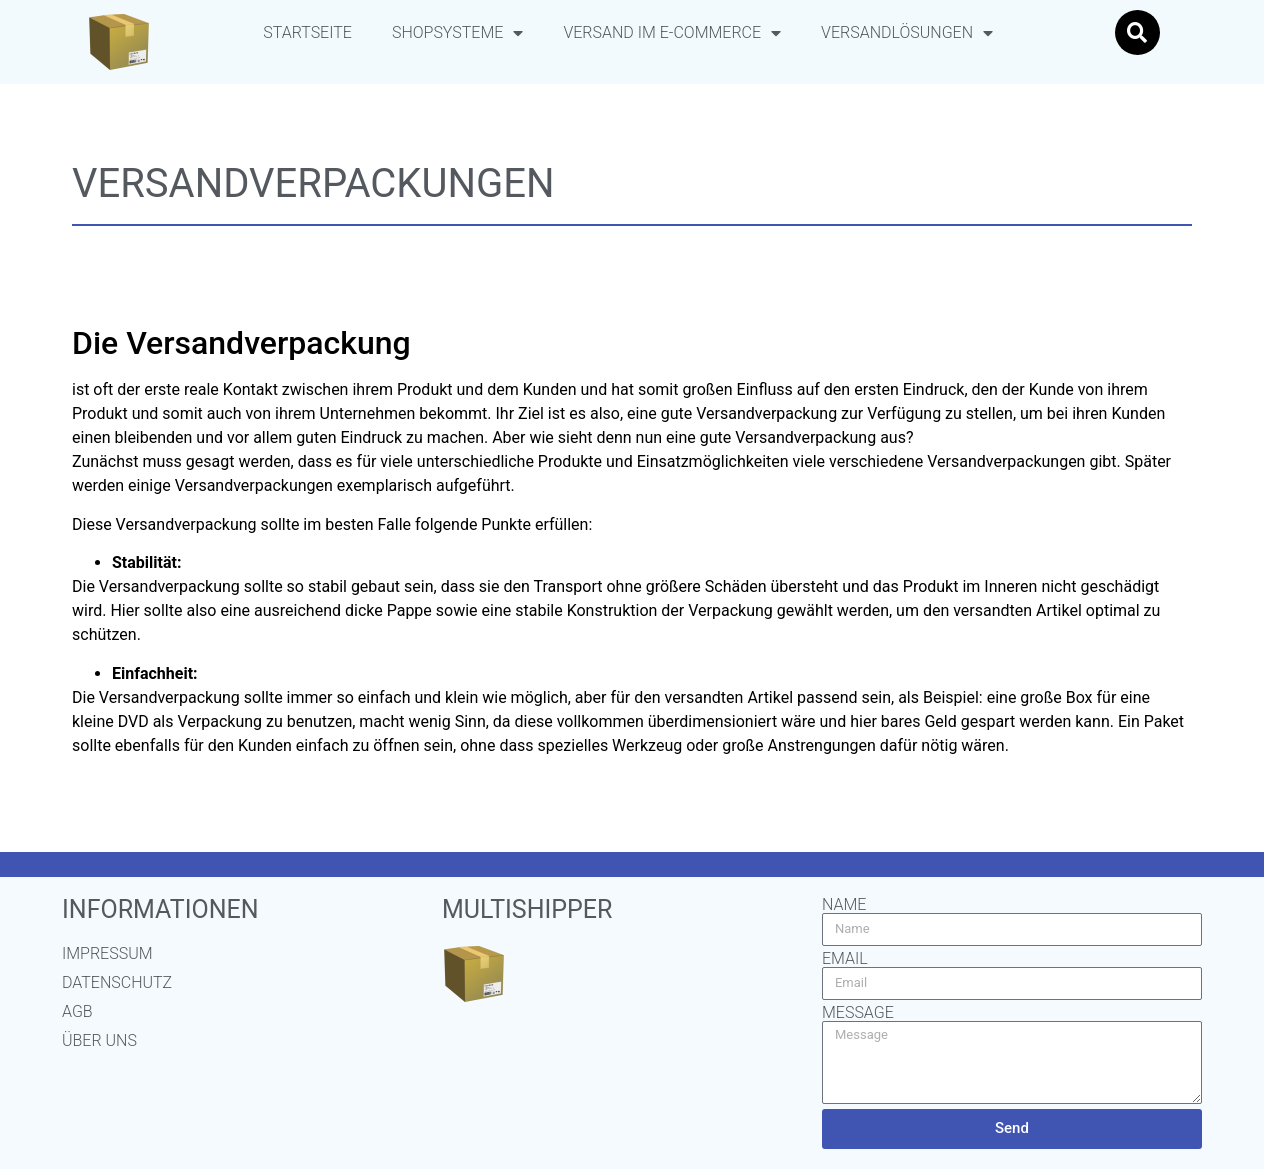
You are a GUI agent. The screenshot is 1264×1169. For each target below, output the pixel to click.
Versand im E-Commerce (672, 33)
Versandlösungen (907, 33)
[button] (1137, 32)
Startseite (307, 32)
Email (845, 959)
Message (858, 1013)
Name (844, 905)
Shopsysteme (457, 33)
